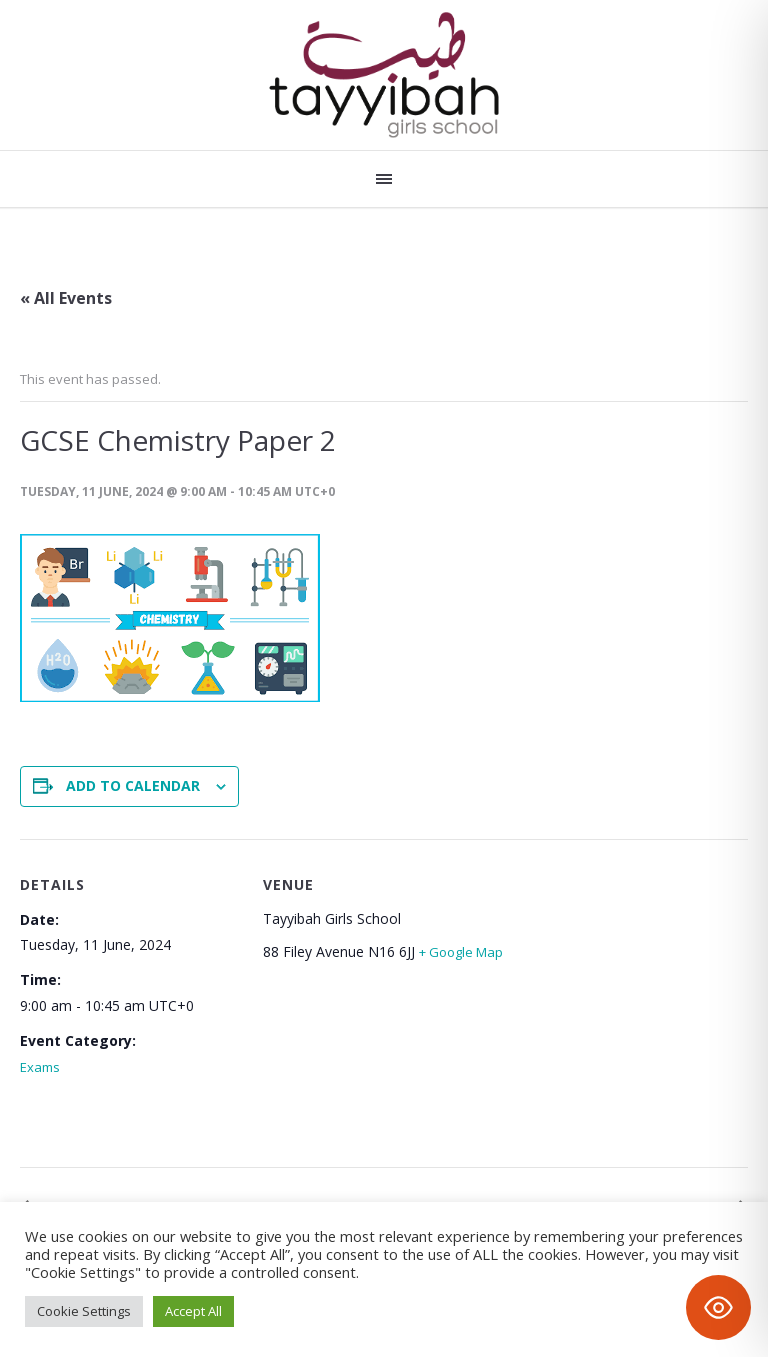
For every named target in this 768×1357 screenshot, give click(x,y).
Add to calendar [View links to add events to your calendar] (133, 785)
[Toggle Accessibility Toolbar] (718, 1307)
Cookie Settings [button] (84, 1311)
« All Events (66, 298)
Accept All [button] (193, 1311)
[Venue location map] (610, 1007)
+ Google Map (461, 952)
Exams (40, 1067)
